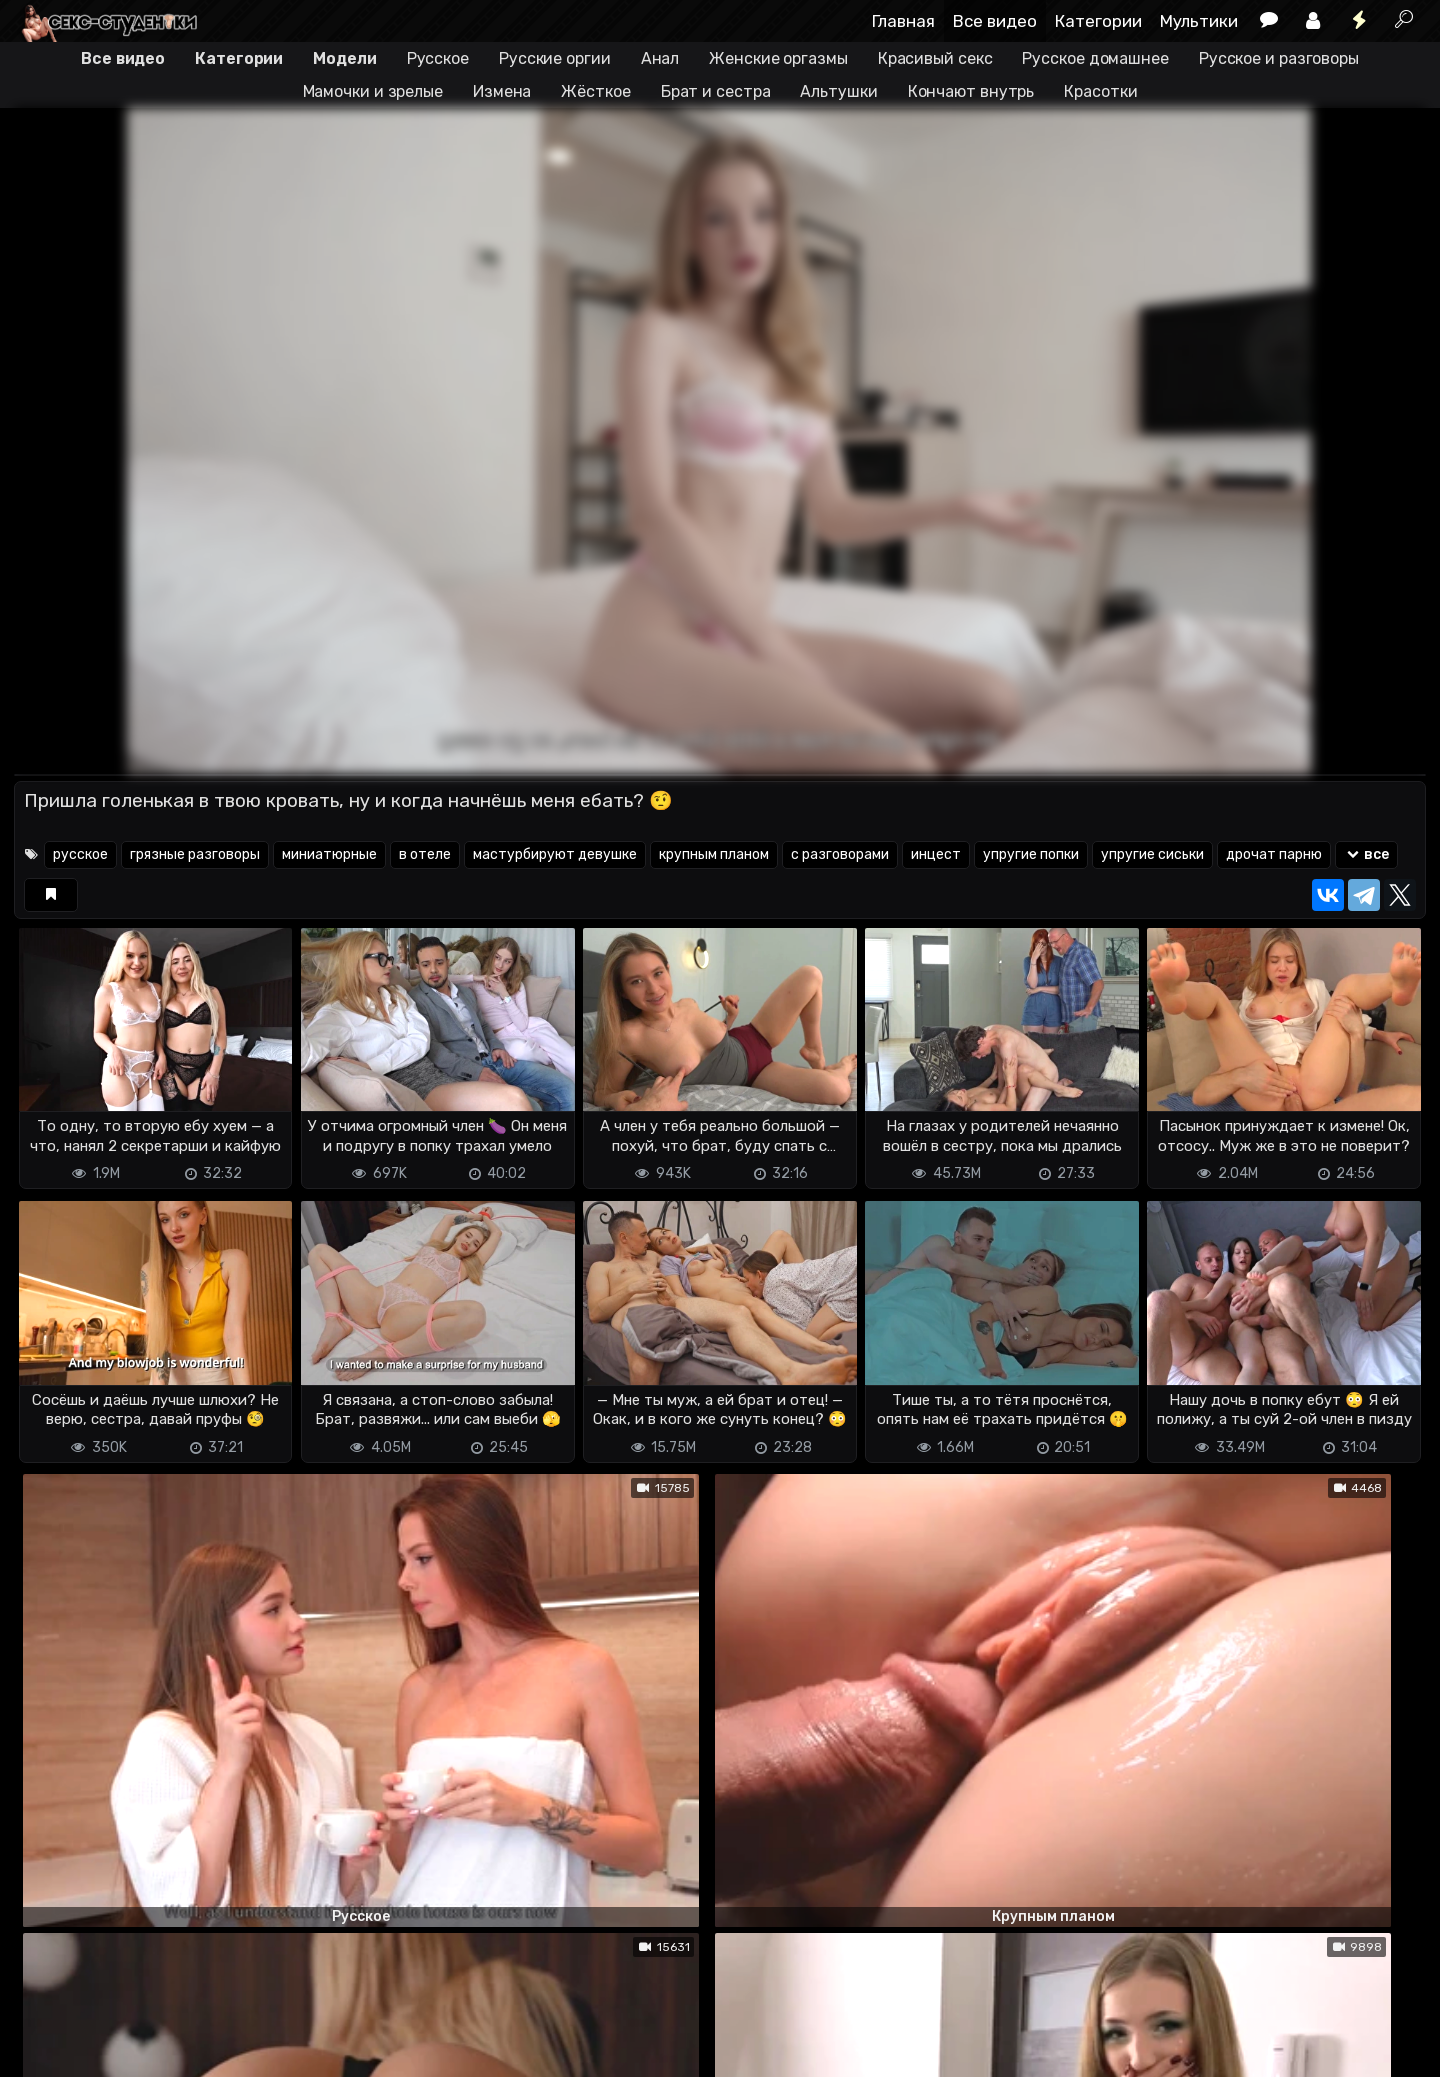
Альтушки (838, 91)
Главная (903, 21)
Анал (660, 58)
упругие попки (1031, 854)
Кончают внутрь (971, 91)
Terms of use (117, 2049)
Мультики (1199, 21)
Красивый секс (935, 58)
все (1366, 854)
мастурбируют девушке (555, 854)
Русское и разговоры (1279, 58)
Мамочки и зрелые (373, 91)
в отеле (425, 854)
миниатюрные (329, 854)
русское (80, 854)
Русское (438, 58)
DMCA (46, 2049)
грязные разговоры (195, 854)
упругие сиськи (1152, 854)
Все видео (995, 21)
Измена (502, 91)
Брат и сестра (716, 91)
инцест (936, 854)
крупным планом (714, 854)
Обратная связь (222, 2049)
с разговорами (840, 854)
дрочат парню (1274, 854)
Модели (344, 58)
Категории (1098, 21)
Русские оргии (555, 58)
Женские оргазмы (778, 58)
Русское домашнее (1095, 58)
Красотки (1100, 91)
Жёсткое (595, 91)
